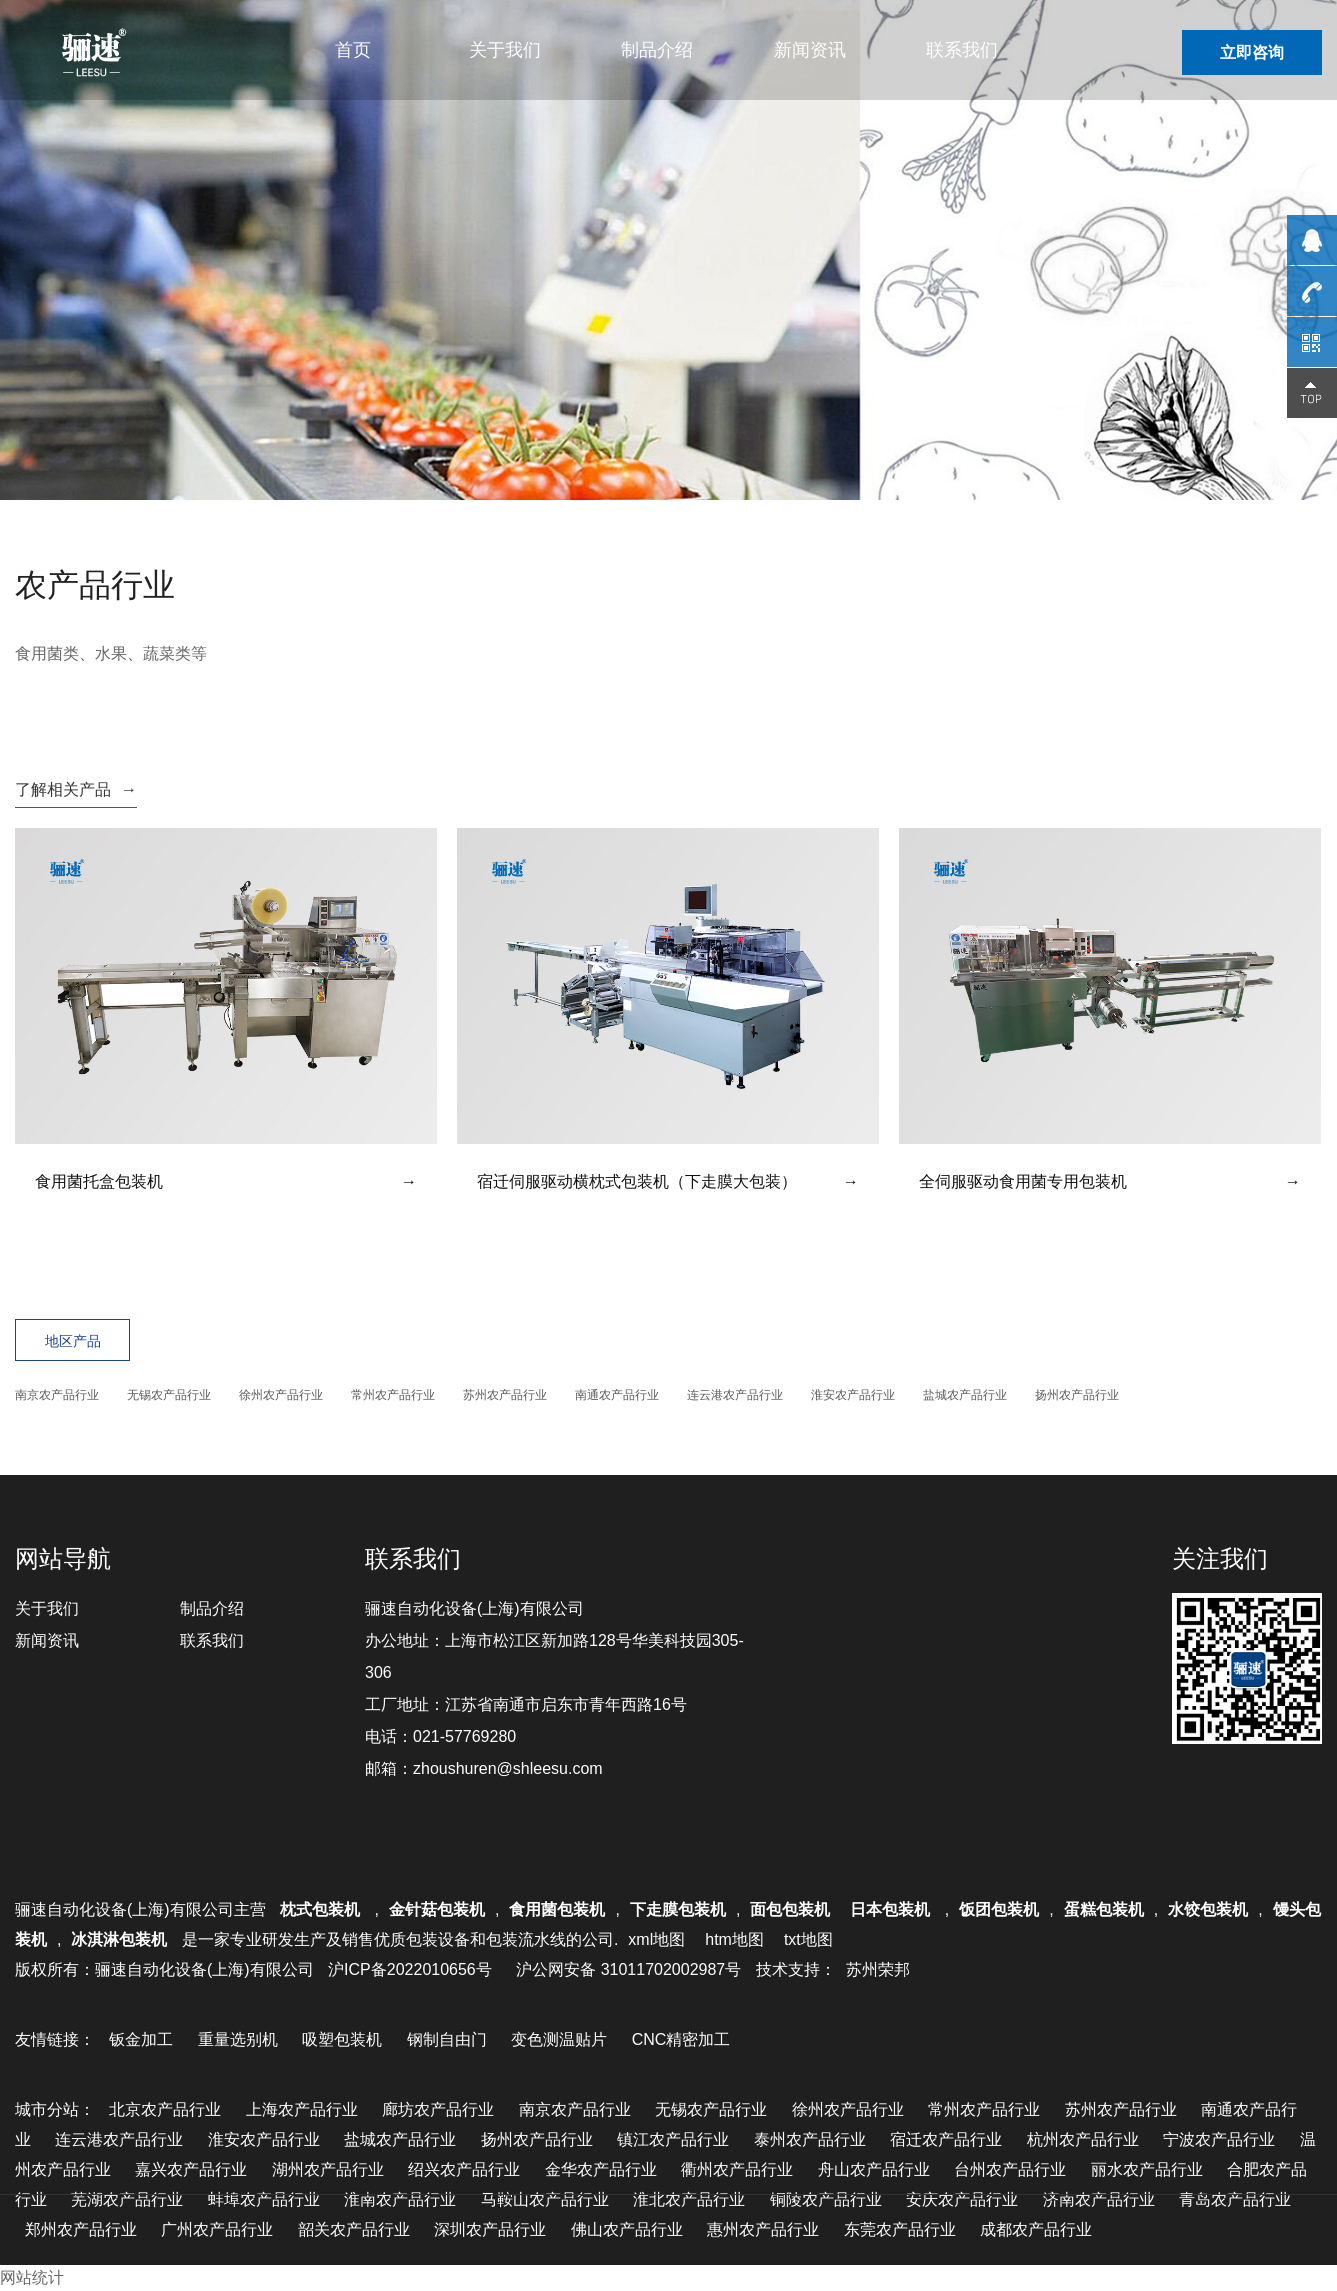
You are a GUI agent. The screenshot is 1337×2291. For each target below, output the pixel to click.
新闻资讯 (810, 50)
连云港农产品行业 (735, 1395)
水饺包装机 (1208, 1909)
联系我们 (962, 50)
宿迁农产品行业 (946, 2139)
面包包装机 (790, 1909)
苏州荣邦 (878, 1969)
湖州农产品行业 (328, 2169)
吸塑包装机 (342, 2039)
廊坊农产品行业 (438, 2109)
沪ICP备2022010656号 (410, 1969)
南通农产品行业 (617, 1395)
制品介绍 (657, 50)
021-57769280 (464, 1736)
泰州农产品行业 (810, 2139)
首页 (353, 50)
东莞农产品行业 (900, 2229)
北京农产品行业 (165, 2109)
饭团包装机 (999, 1909)
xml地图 (656, 1939)
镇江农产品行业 (673, 2139)
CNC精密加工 (681, 2039)
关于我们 (505, 50)
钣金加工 (141, 2039)
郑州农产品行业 (81, 2229)
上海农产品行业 (302, 2109)
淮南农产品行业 (400, 2199)
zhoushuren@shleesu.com (508, 1768)
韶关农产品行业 (354, 2229)
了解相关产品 (76, 789)
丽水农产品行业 (1147, 2169)
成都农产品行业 (1036, 2229)
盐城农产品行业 (965, 1395)
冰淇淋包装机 (119, 1939)
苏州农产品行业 (505, 1395)
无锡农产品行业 (169, 1395)
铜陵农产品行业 (826, 2199)
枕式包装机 (322, 1909)
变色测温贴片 (559, 2039)
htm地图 (734, 1939)
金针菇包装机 (437, 1909)
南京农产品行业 (57, 1395)
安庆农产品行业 (962, 2199)
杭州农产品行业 (1083, 2139)
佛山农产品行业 (627, 2229)
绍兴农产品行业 (464, 2169)
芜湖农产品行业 (127, 2199)
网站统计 (32, 2277)
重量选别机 (238, 2039)
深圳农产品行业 (490, 2229)
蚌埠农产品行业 (264, 2199)
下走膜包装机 (678, 1909)
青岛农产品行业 (1235, 2199)
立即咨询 (1252, 52)
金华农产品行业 (601, 2169)
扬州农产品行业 (1077, 1395)
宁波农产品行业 (1219, 2139)
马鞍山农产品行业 (545, 2199)
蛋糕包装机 (1104, 1909)
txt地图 (808, 1939)
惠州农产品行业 (763, 2229)
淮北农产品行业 (689, 2199)
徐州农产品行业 (281, 1395)
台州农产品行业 (1010, 2169)
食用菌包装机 (557, 1909)
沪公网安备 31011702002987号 (628, 1969)
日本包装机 (892, 1909)
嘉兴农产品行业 (191, 2169)
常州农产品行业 (393, 1395)
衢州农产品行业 (737, 2169)
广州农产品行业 (217, 2229)
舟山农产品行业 (874, 2169)
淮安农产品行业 (853, 1395)
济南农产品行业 (1099, 2199)
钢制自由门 (447, 2039)
